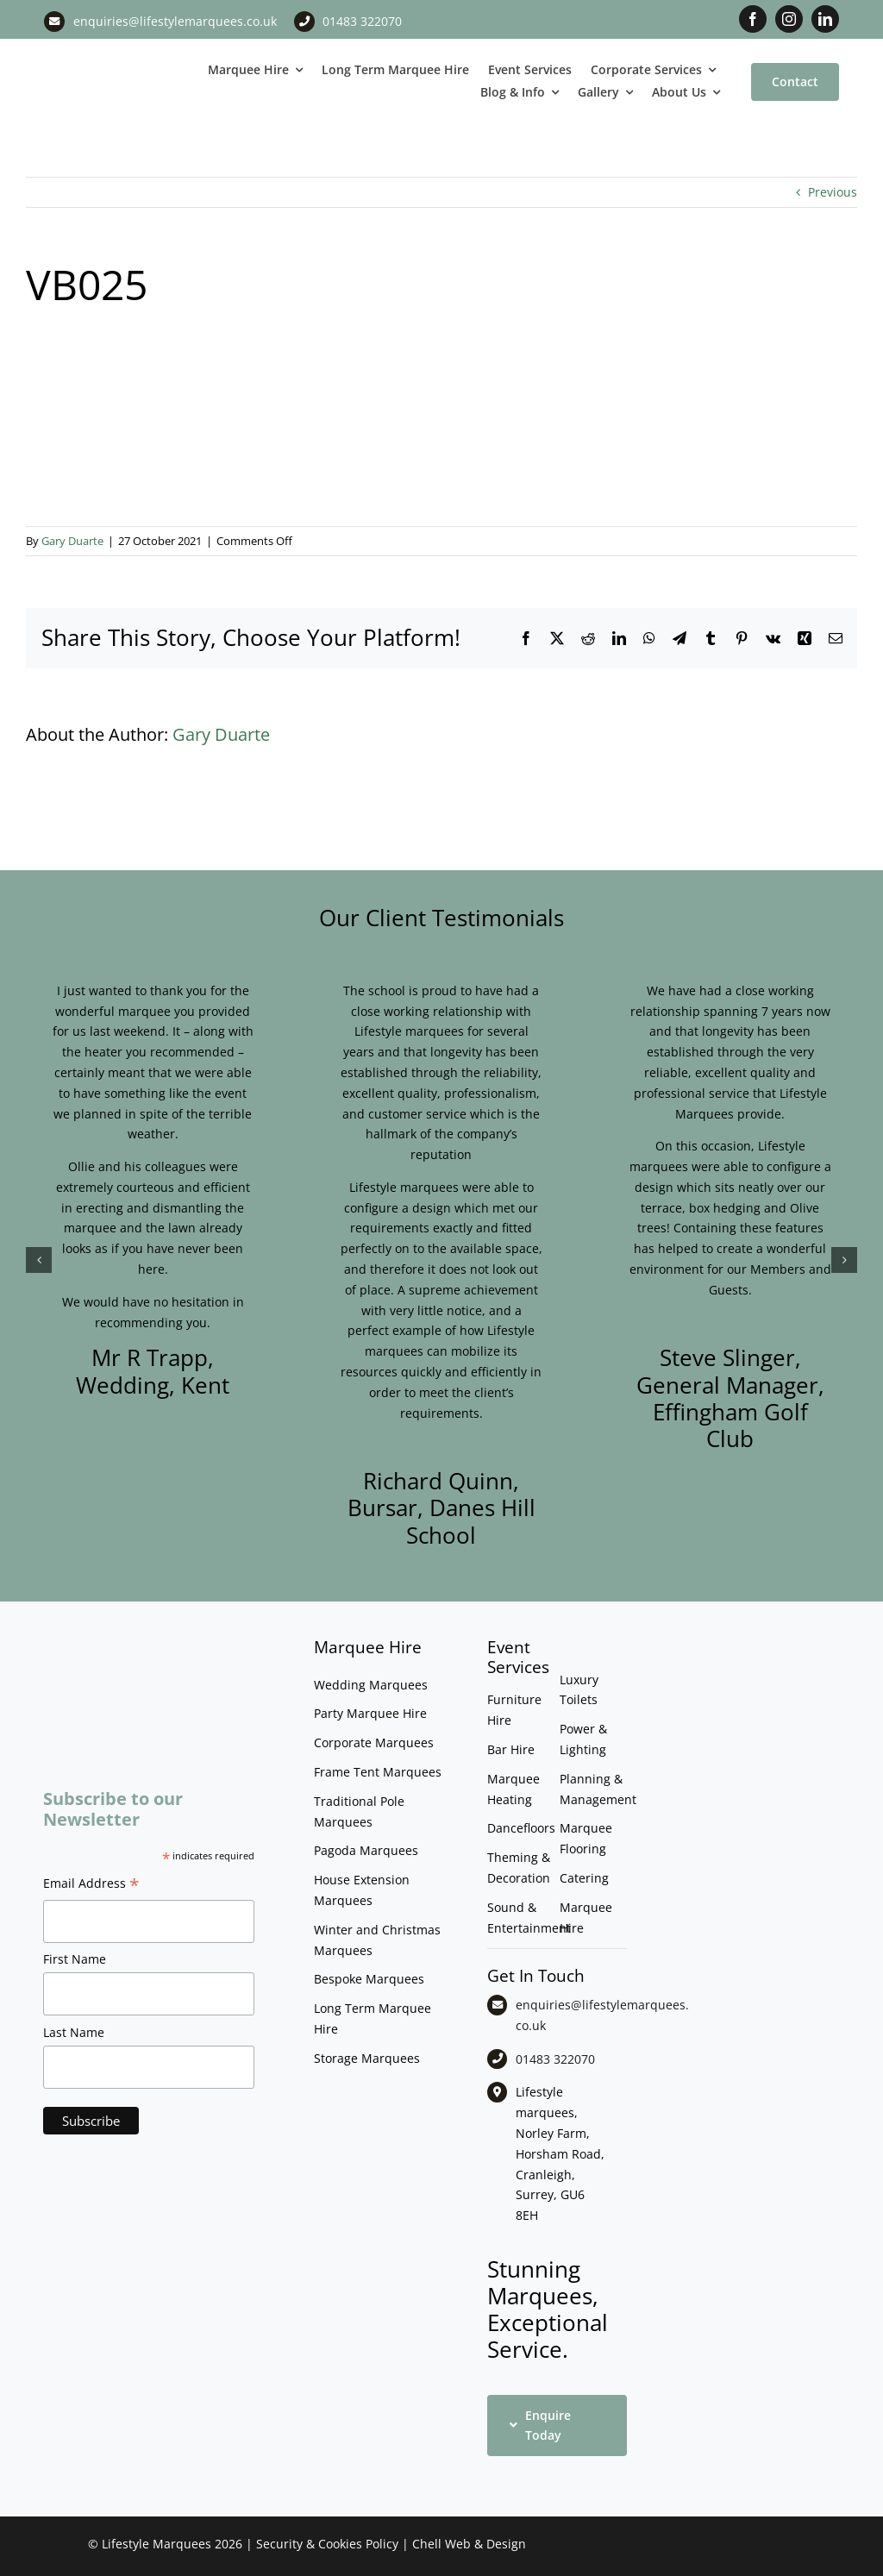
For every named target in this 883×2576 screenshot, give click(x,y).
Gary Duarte (72, 540)
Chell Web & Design (469, 2543)
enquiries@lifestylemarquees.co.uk (175, 21)
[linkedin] (825, 19)
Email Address (91, 1885)
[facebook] (753, 19)
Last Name (73, 2032)
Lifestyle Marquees (156, 2543)
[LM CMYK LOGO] (110, 59)
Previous (832, 192)
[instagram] (789, 19)
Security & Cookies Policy (327, 2543)
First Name (74, 1959)
